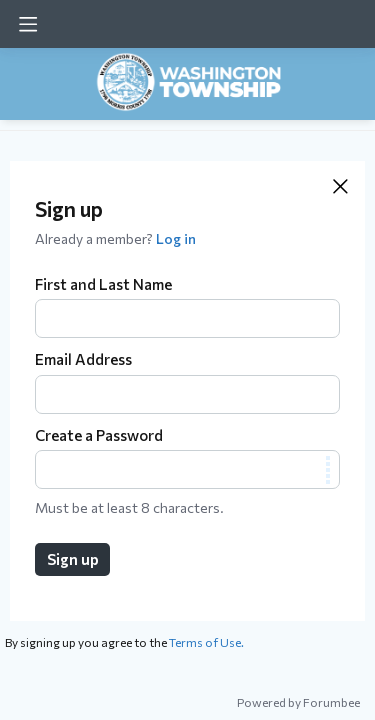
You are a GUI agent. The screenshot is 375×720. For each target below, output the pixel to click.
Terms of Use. (206, 642)
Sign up (73, 559)
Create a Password (99, 435)
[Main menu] (28, 24)
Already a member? (115, 238)
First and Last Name (103, 284)
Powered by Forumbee (298, 702)
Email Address (83, 359)
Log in (176, 238)
